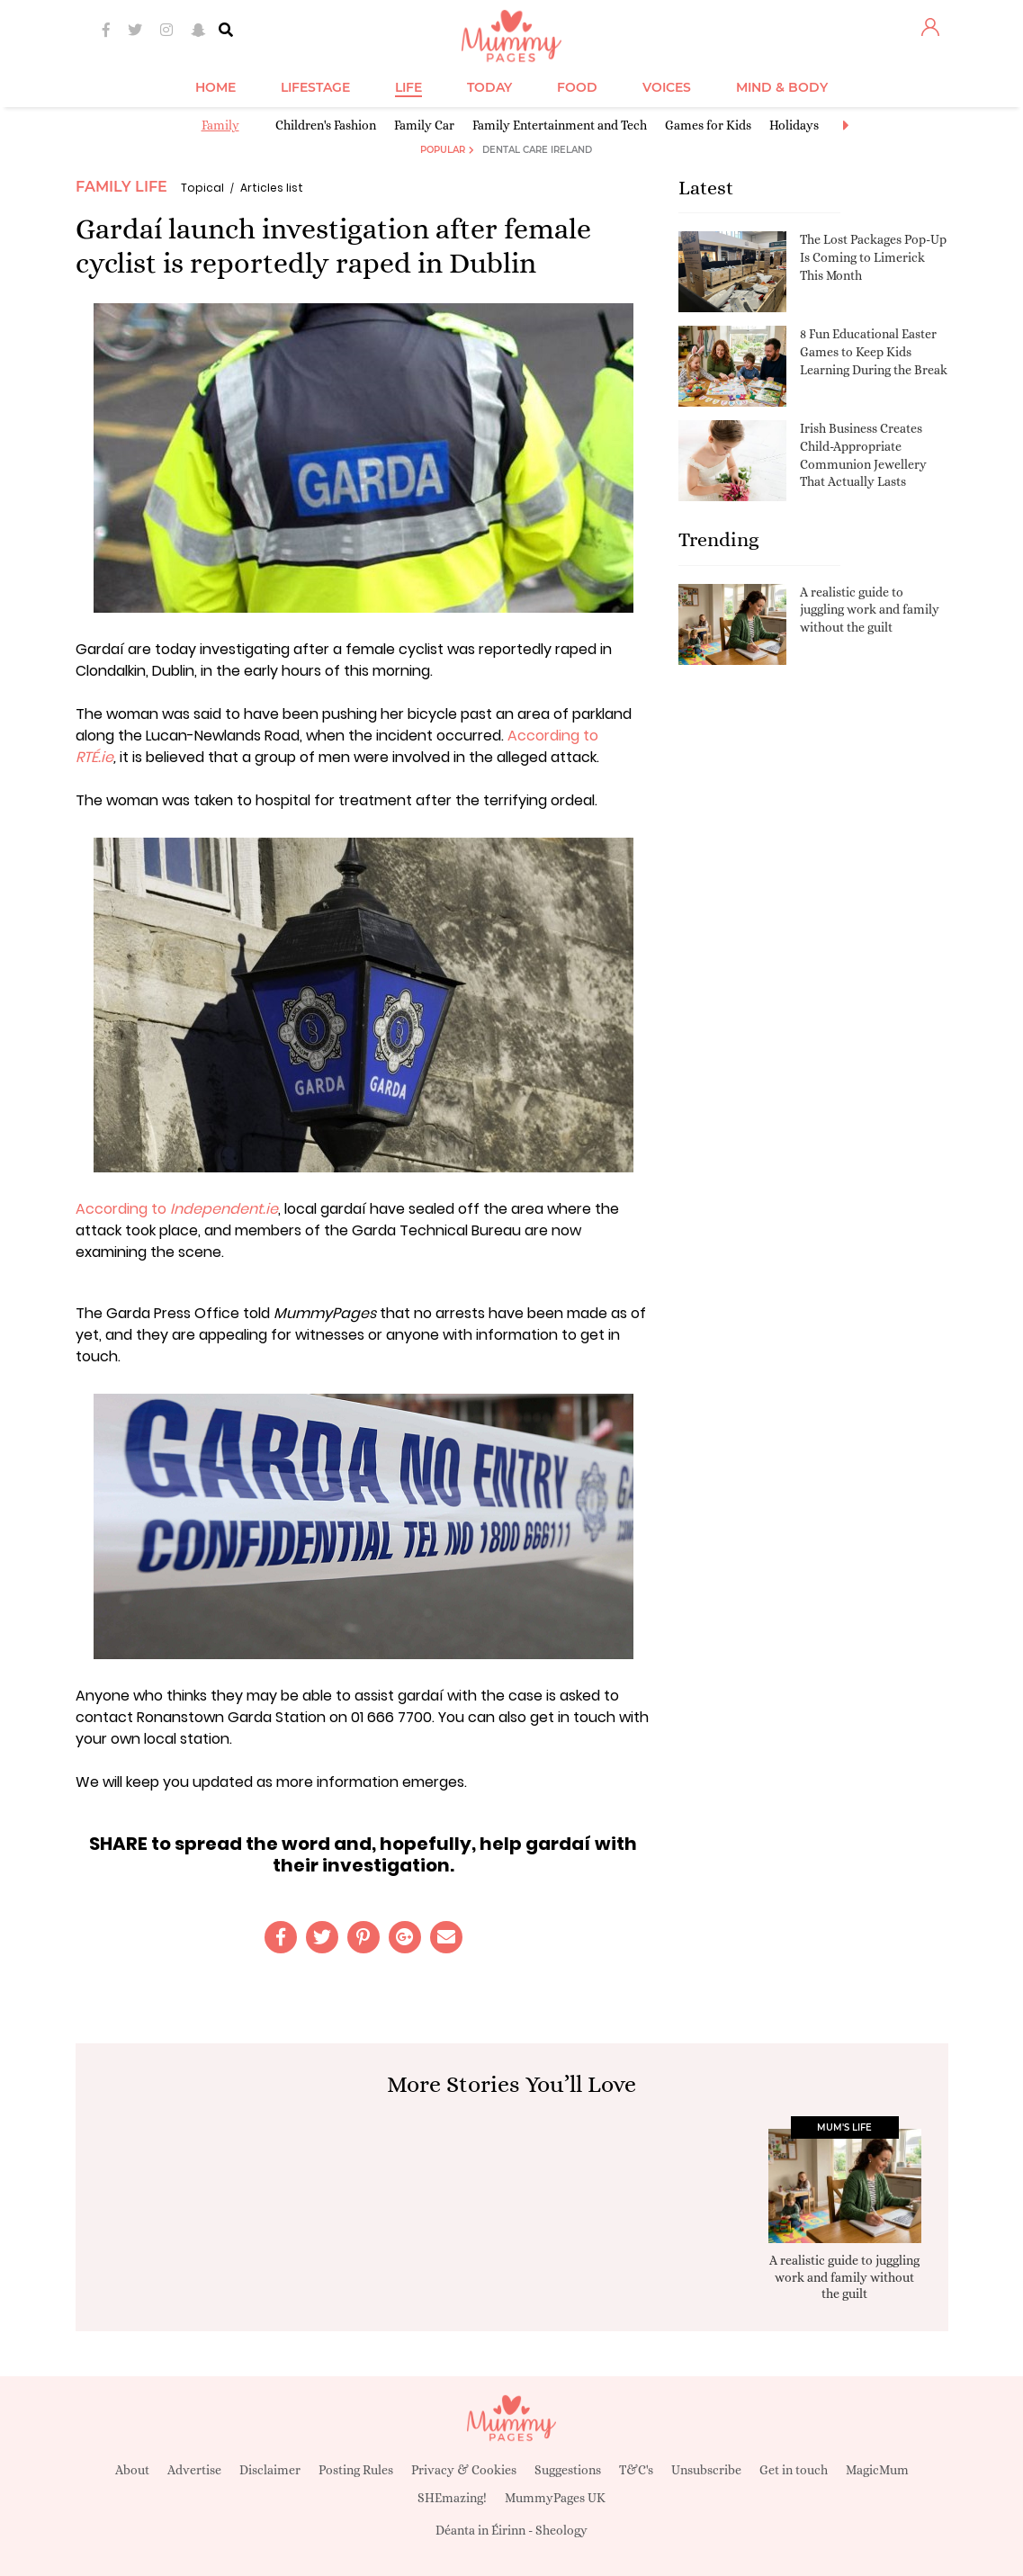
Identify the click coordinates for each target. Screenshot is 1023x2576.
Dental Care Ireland (537, 150)
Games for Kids (708, 125)
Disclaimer (270, 2470)
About (132, 2470)
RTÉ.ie (94, 757)
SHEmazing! (452, 2498)
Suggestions (567, 2470)
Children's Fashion (325, 125)
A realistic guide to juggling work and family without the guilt (869, 609)
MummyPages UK (555, 2498)
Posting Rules (356, 2470)
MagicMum (877, 2470)
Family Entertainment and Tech (559, 125)
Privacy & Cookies (463, 2470)
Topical (202, 187)
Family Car (424, 125)
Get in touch (793, 2470)
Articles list (271, 187)
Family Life (121, 186)
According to (552, 735)
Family (220, 125)
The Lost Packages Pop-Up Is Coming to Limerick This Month (873, 257)
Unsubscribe (706, 2470)
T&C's (636, 2470)
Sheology (561, 2530)
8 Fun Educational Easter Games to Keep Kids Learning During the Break (873, 351)
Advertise (194, 2470)
